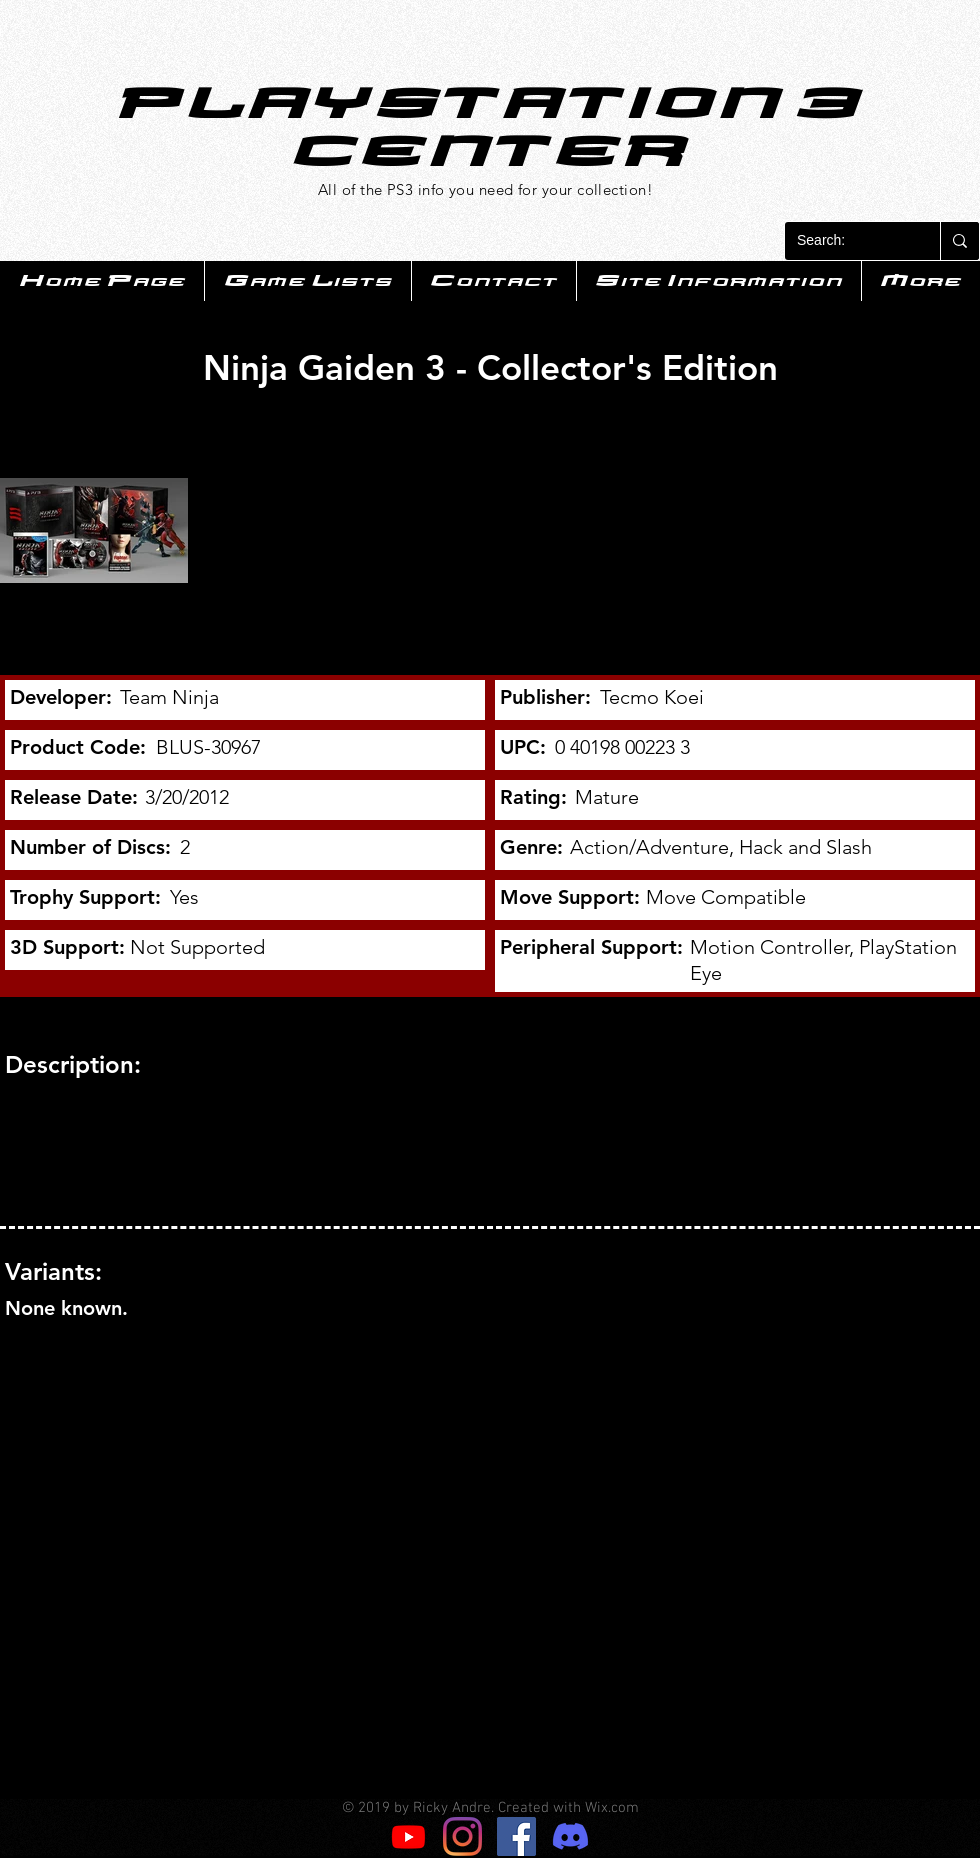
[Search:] (847, 241)
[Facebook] (516, 1836)
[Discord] (570, 1836)
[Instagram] (462, 1836)
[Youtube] (408, 1836)
